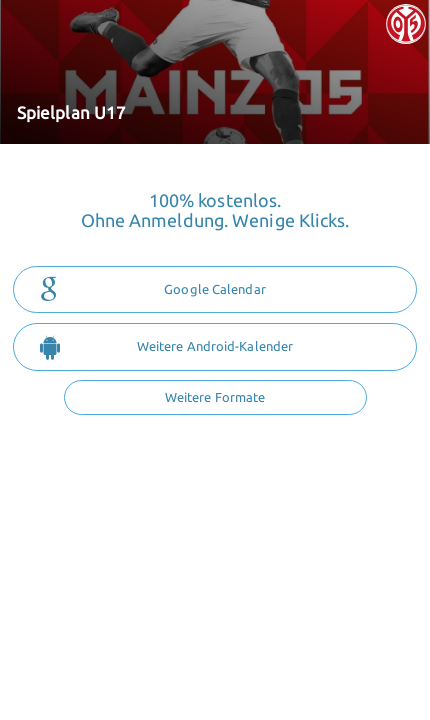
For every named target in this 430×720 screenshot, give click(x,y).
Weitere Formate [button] (215, 397)
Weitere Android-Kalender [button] (166, 347)
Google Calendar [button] (153, 290)
